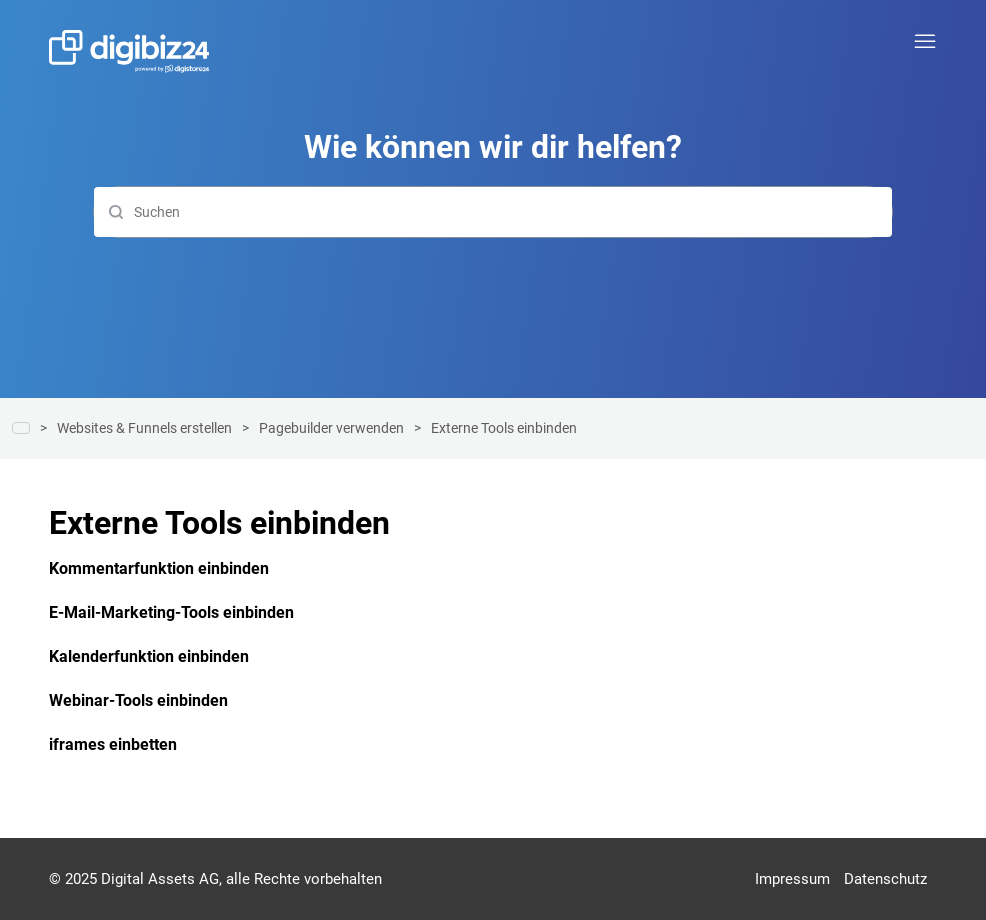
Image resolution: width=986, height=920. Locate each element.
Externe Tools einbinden (504, 428)
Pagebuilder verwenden (331, 428)
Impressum (792, 879)
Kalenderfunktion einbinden (149, 656)
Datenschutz (885, 879)
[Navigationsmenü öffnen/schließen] (925, 42)
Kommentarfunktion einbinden (159, 568)
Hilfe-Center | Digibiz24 (21, 428)
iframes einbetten (113, 744)
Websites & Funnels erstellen (144, 428)
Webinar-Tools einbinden (138, 700)
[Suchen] (493, 212)
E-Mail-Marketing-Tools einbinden (171, 612)
